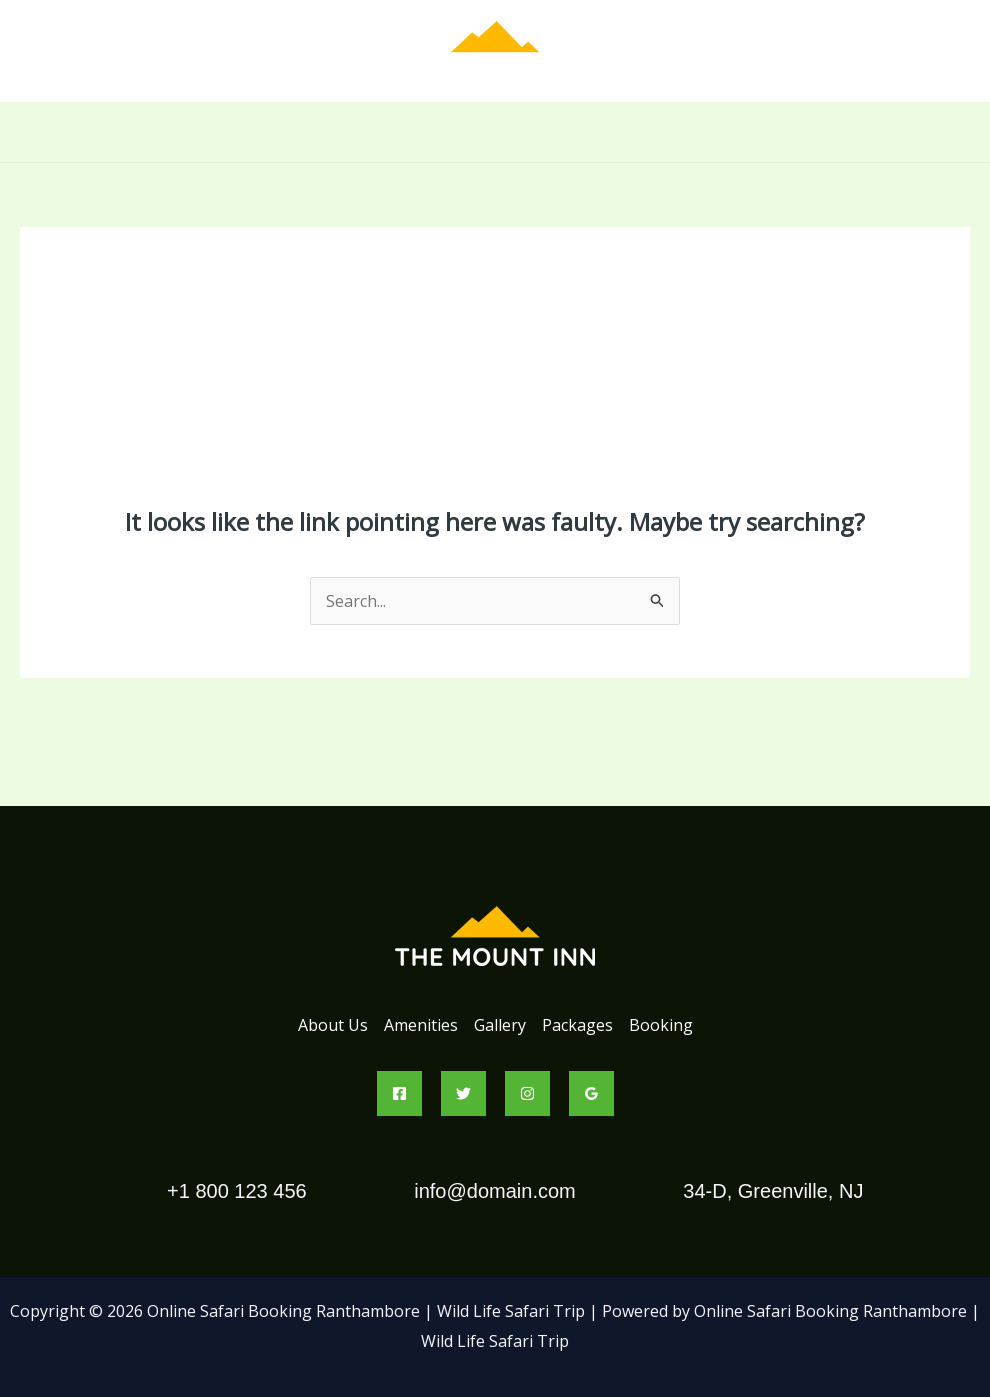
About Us (301, 132)
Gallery (500, 132)
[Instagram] (527, 1093)
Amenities (405, 132)
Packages (593, 132)
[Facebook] (399, 1093)
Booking (693, 132)
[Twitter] (463, 1093)
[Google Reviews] (591, 1093)
